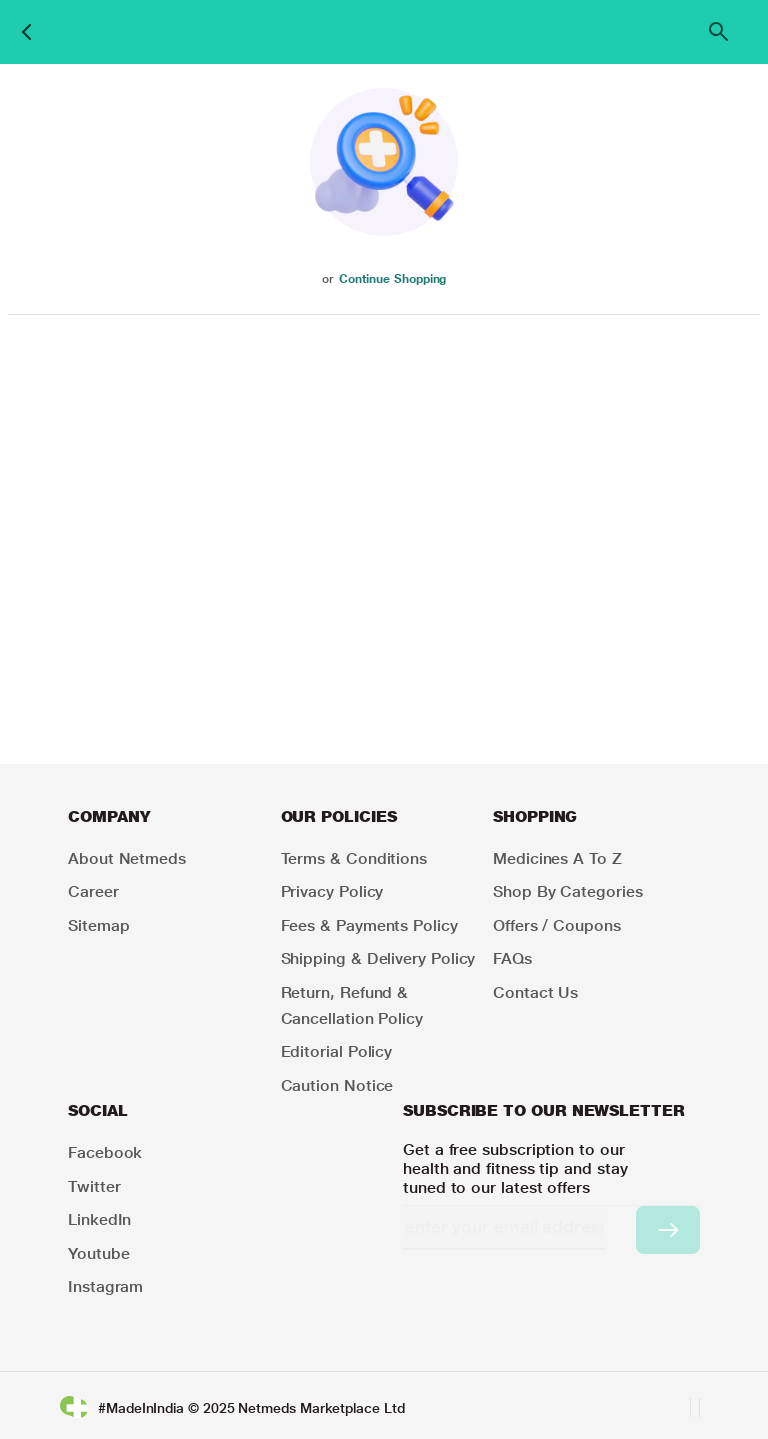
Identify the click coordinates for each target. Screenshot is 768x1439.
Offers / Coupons (557, 925)
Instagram (105, 1286)
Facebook (105, 1152)
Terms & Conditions (354, 858)
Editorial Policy (337, 1051)
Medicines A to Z (557, 858)
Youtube (98, 1253)
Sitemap (98, 925)
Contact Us (535, 992)
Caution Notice (337, 1085)
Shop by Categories (568, 891)
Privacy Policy (332, 891)
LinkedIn (99, 1219)
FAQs (512, 958)
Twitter (94, 1186)
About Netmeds (127, 858)
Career (93, 891)
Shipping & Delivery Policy (378, 958)
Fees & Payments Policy (369, 925)
